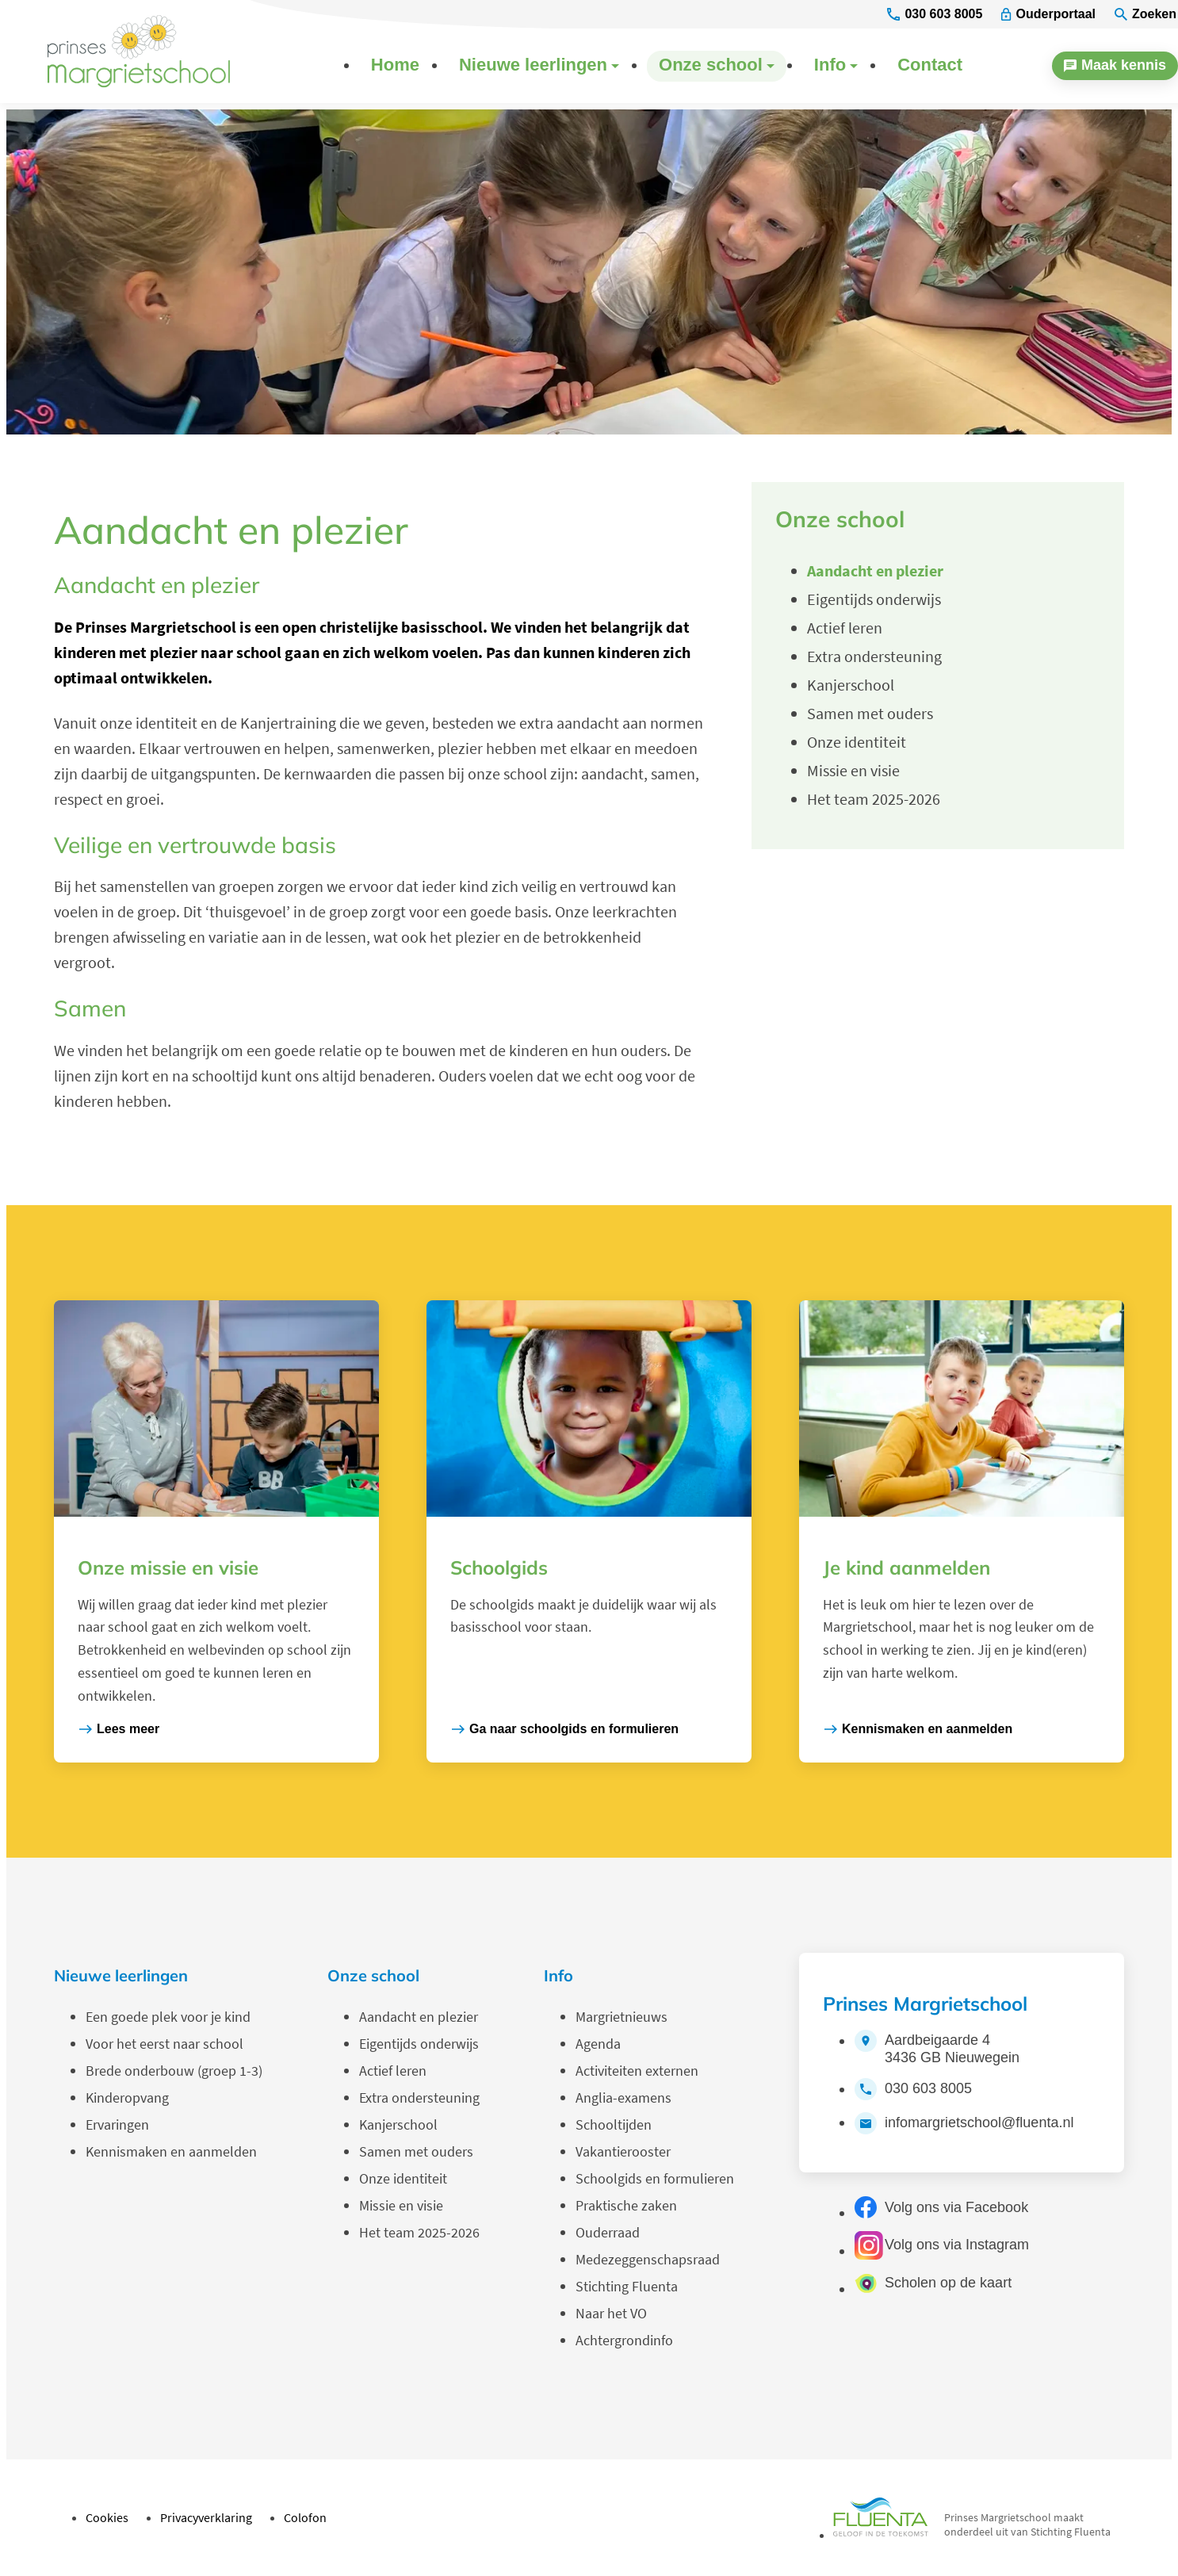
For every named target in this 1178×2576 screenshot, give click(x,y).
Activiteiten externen (637, 2070)
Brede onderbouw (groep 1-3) (174, 2070)
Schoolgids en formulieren (655, 2178)
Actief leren (392, 2070)
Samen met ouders (416, 2151)
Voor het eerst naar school (164, 2043)
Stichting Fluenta (627, 2286)
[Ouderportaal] (1048, 15)
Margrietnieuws (621, 2017)
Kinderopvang (127, 2097)
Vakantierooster (623, 2151)
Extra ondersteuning (419, 2097)
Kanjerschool (398, 2124)
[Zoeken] (1145, 15)
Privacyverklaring (206, 2517)
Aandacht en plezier (418, 2017)
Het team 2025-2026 (419, 2232)
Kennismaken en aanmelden (171, 2151)
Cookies (107, 2517)
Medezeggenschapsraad (648, 2259)
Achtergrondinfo (624, 2340)
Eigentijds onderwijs (419, 2043)
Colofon (305, 2517)
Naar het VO (611, 2313)
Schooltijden (614, 2124)
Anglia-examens (623, 2097)
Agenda (598, 2043)
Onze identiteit (403, 2178)
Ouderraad (608, 2232)
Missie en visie (401, 2205)
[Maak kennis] (1115, 66)
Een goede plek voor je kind (168, 2017)
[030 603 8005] (934, 15)
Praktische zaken (626, 2205)
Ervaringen (117, 2124)
